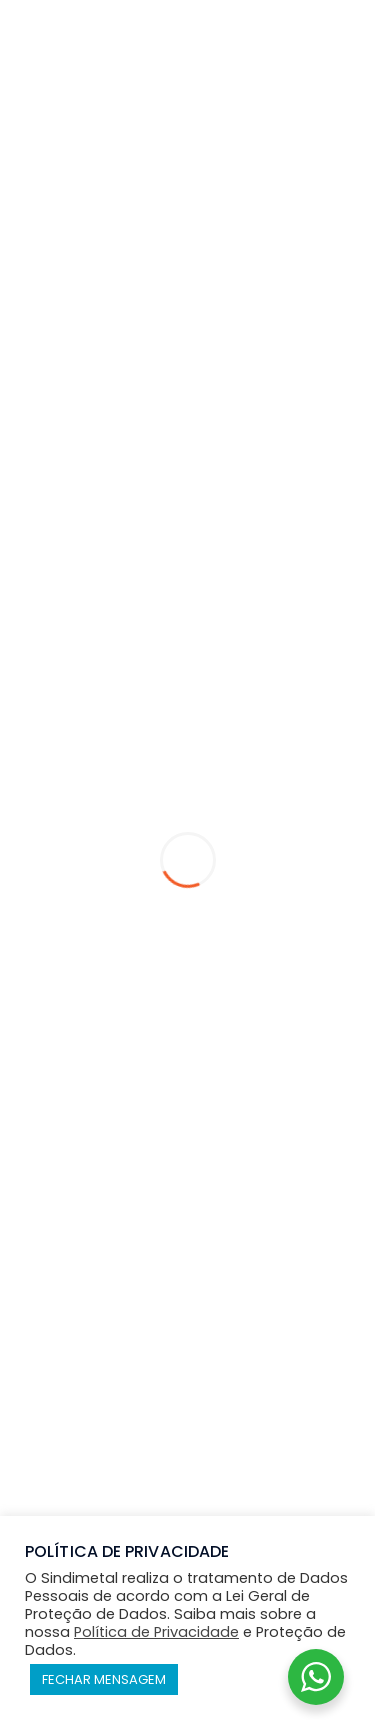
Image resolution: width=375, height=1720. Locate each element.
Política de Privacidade (156, 1632)
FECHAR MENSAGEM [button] (104, 1679)
